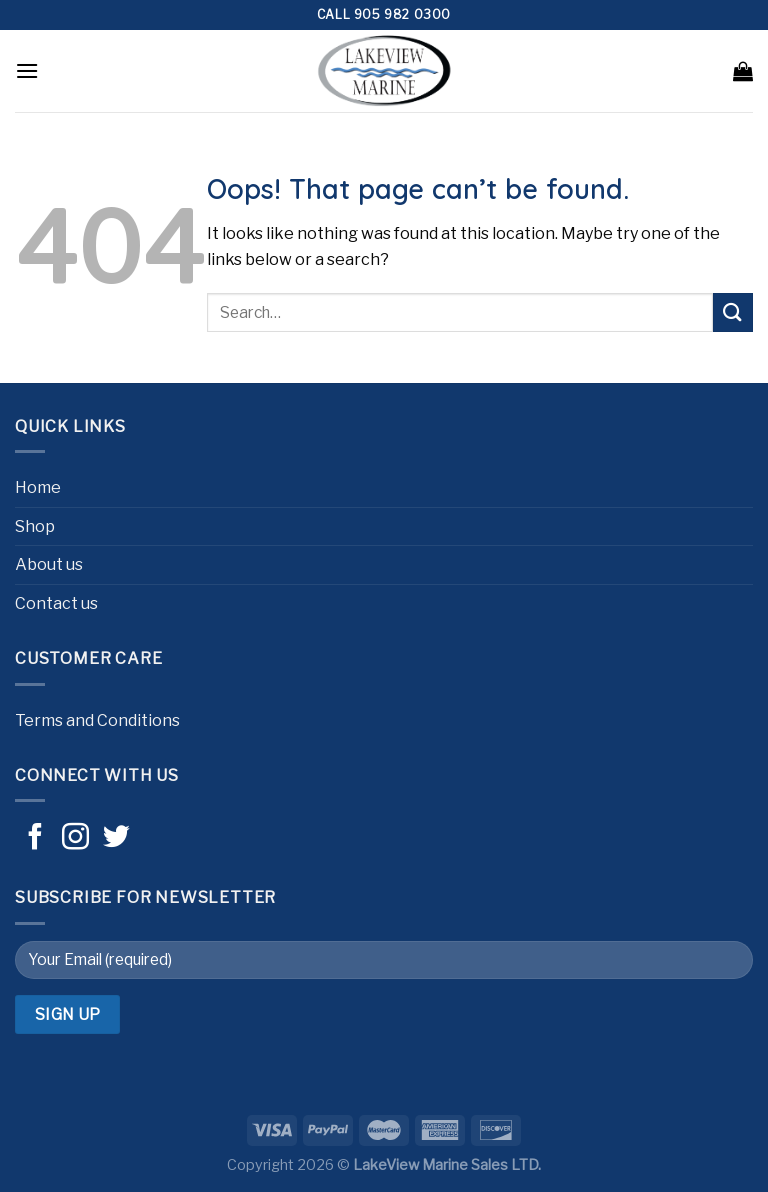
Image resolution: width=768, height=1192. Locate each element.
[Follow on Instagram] (75, 839)
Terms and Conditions (97, 720)
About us (49, 564)
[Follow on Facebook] (35, 839)
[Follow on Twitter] (116, 839)
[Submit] (733, 312)
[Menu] (27, 70)
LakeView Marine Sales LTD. (447, 1165)
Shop (35, 526)
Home (38, 487)
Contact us (56, 603)
